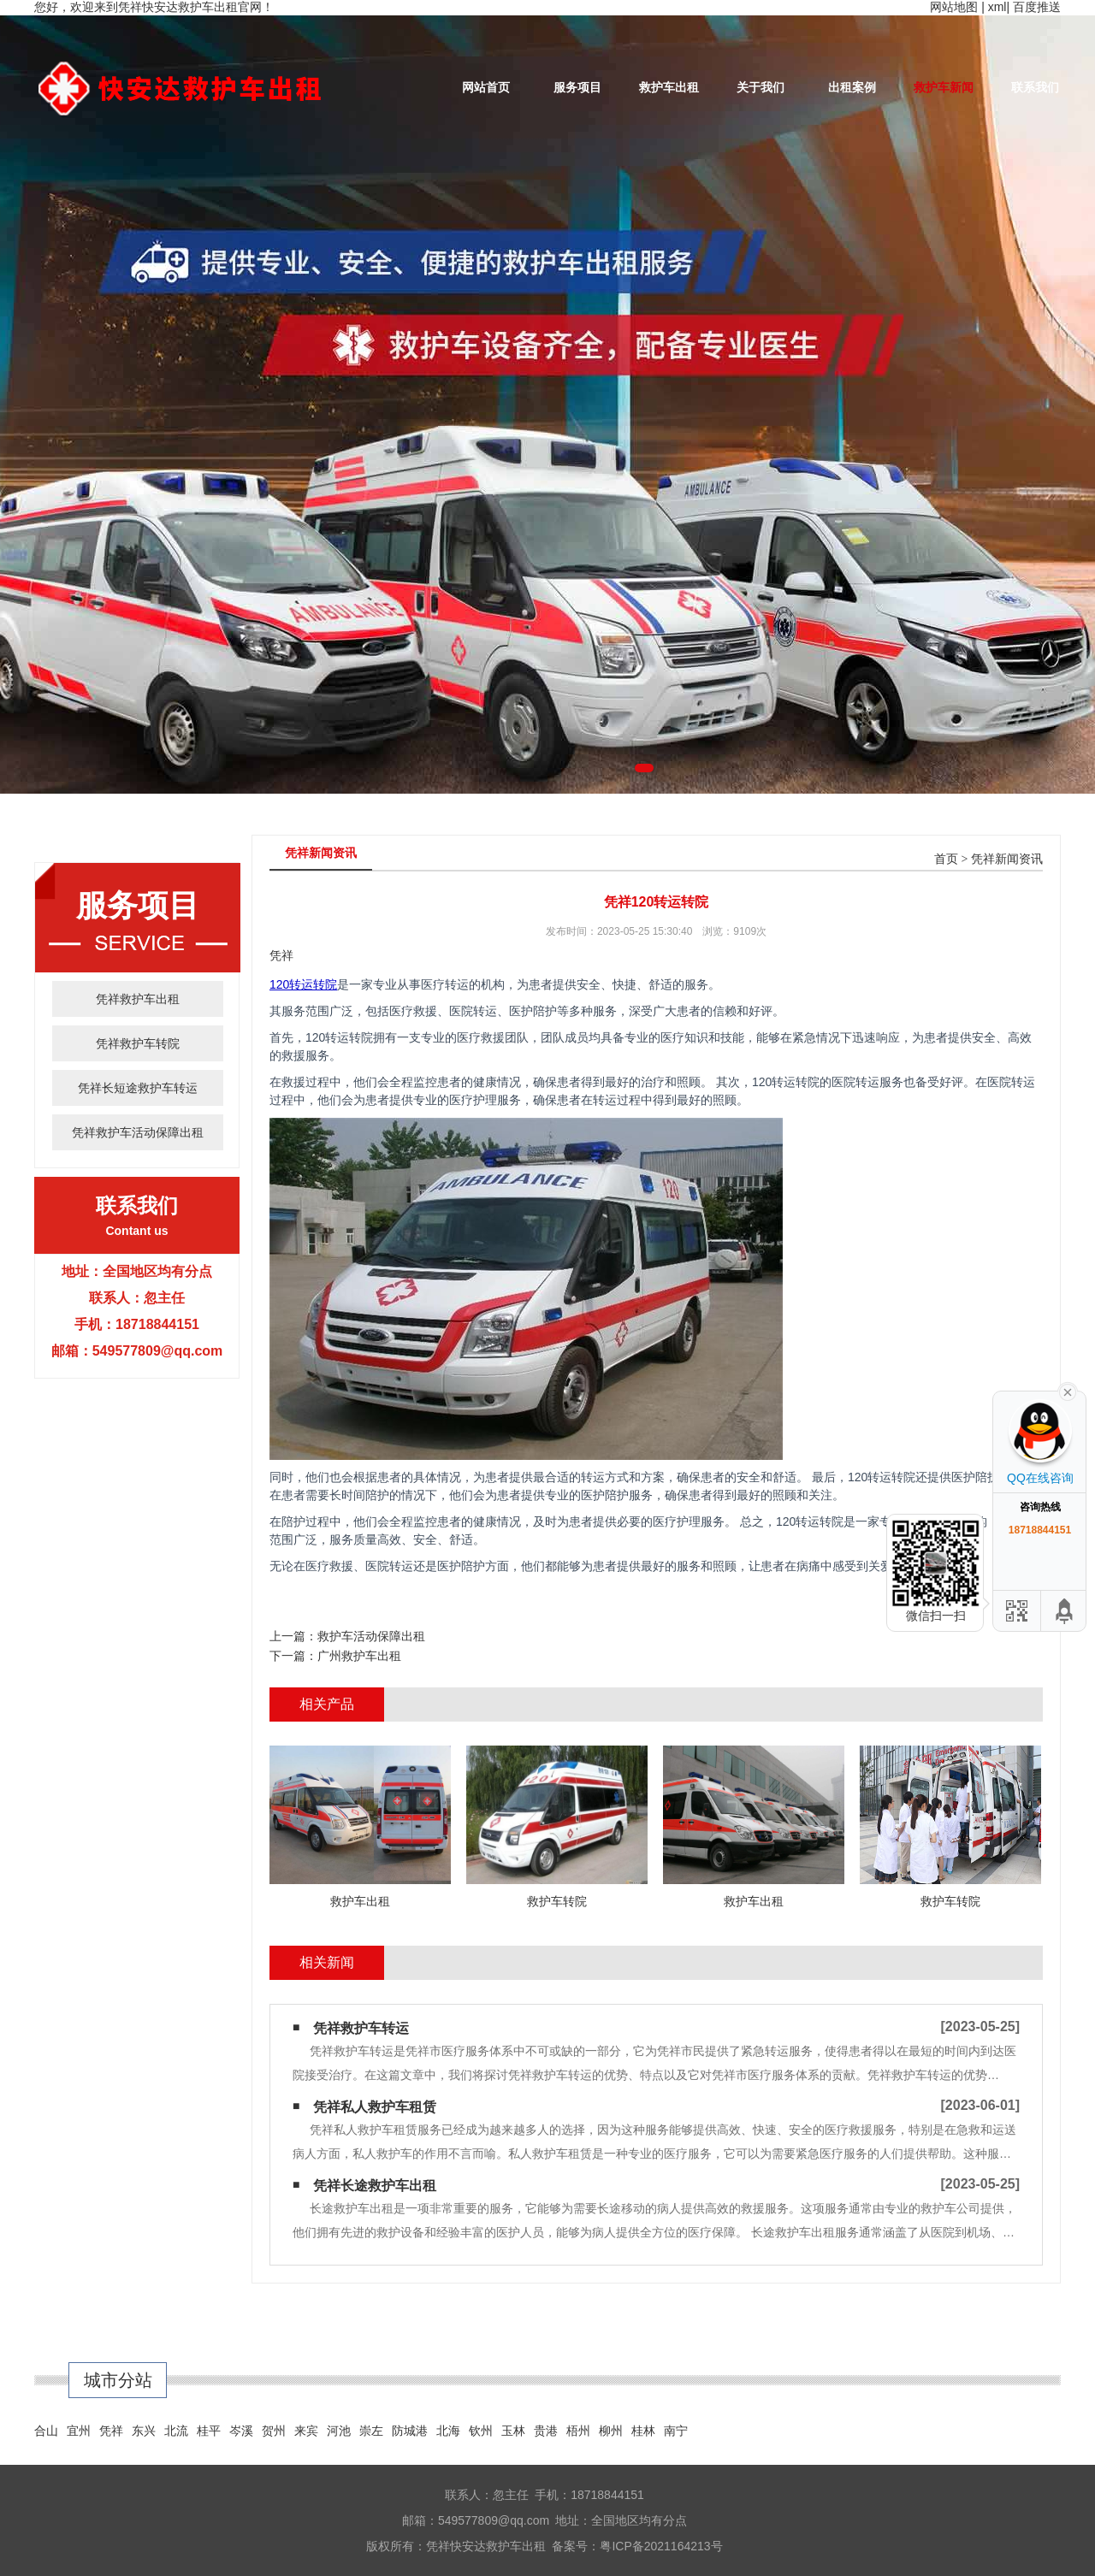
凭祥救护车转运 (361, 2028)
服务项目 (577, 87)
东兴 (144, 2430)
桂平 (209, 2430)
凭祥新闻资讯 (1007, 859)
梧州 (578, 2430)
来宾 (306, 2430)
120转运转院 (303, 984)
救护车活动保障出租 (371, 1636)
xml (997, 7)
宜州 (79, 2430)
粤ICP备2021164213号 (661, 2546)
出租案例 (852, 87)
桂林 (643, 2430)
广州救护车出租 (359, 1656)
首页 (946, 859)
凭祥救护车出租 (138, 999)
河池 (339, 2430)
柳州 (611, 2430)
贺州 (274, 2430)
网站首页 (486, 87)
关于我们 (760, 87)
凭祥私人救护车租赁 (374, 2107)
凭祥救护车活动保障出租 (138, 1132)
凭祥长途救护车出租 (374, 2185)
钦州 (481, 2430)
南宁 (676, 2430)
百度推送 (1037, 7)
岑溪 (241, 2430)
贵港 (546, 2430)
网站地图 (954, 7)
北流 (176, 2430)
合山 (46, 2430)
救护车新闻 (944, 87)
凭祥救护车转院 (138, 1043)
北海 (448, 2430)
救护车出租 (669, 87)
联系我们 (1035, 87)
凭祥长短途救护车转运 (138, 1088)
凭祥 (111, 2430)
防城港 (410, 2430)
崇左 (371, 2430)
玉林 (513, 2430)
